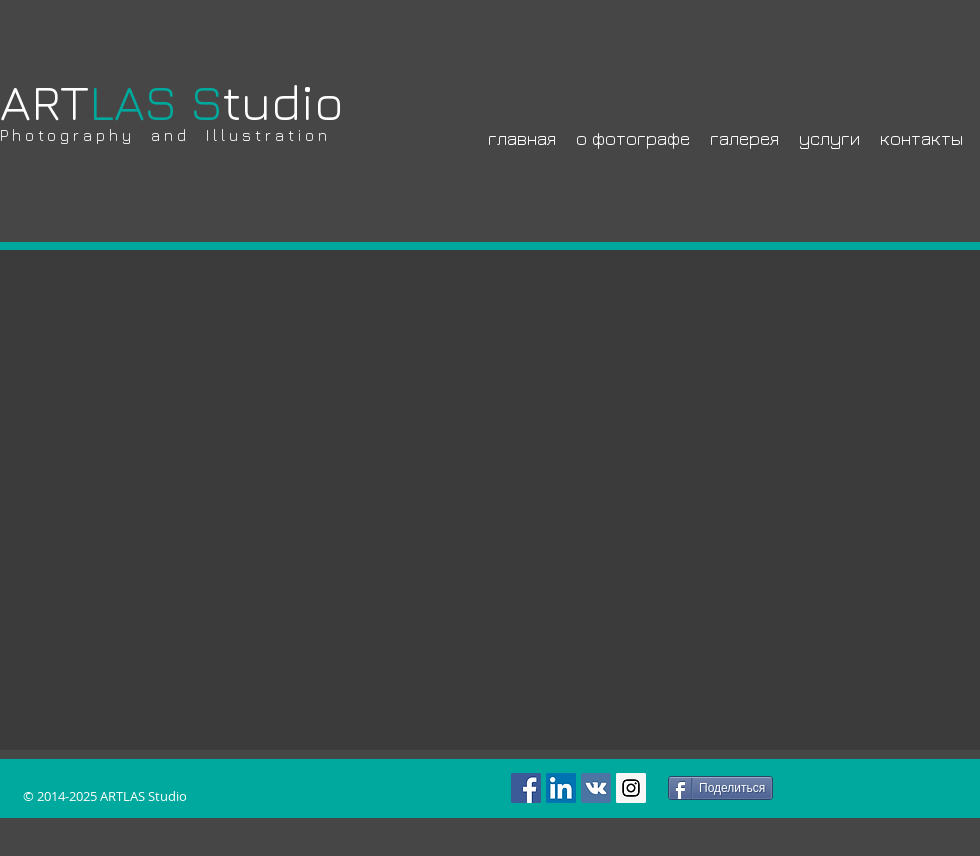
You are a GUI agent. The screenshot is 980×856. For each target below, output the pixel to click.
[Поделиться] (720, 788)
